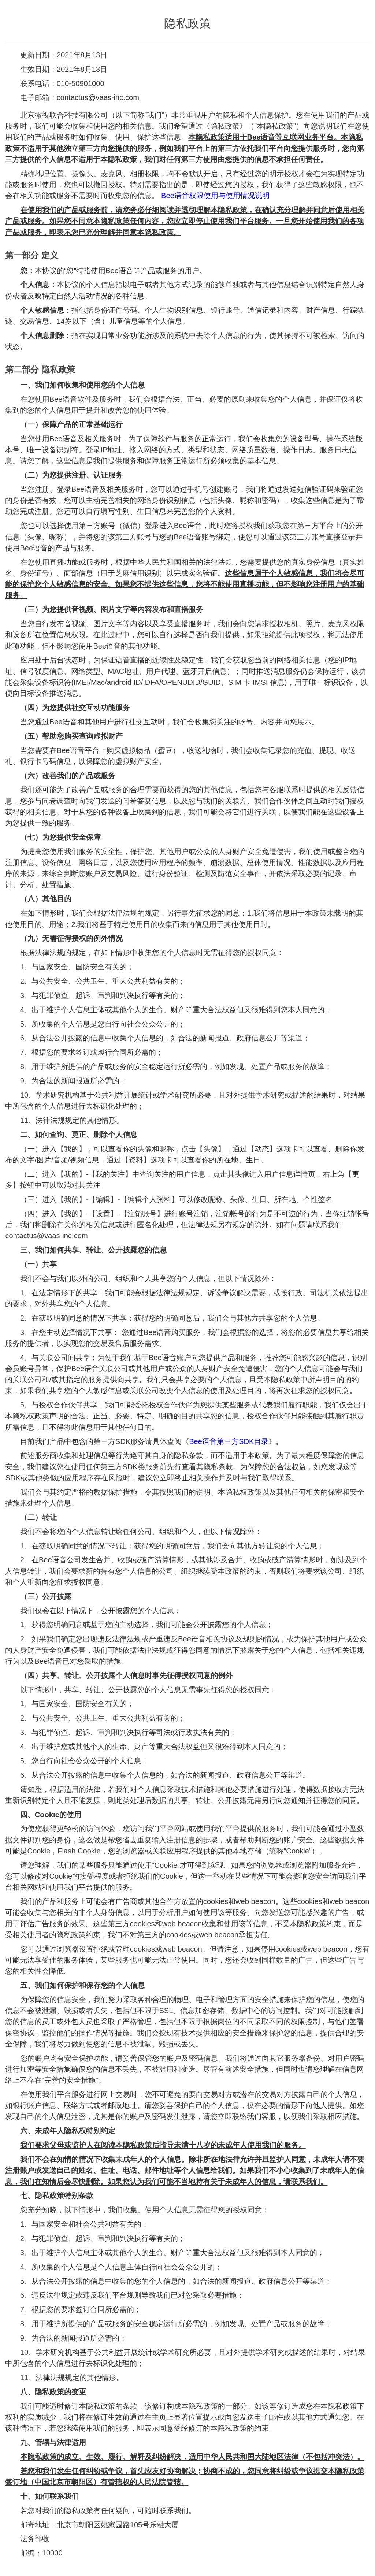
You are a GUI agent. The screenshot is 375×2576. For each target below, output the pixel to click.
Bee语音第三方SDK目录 (228, 1441)
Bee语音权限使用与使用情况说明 (215, 196)
